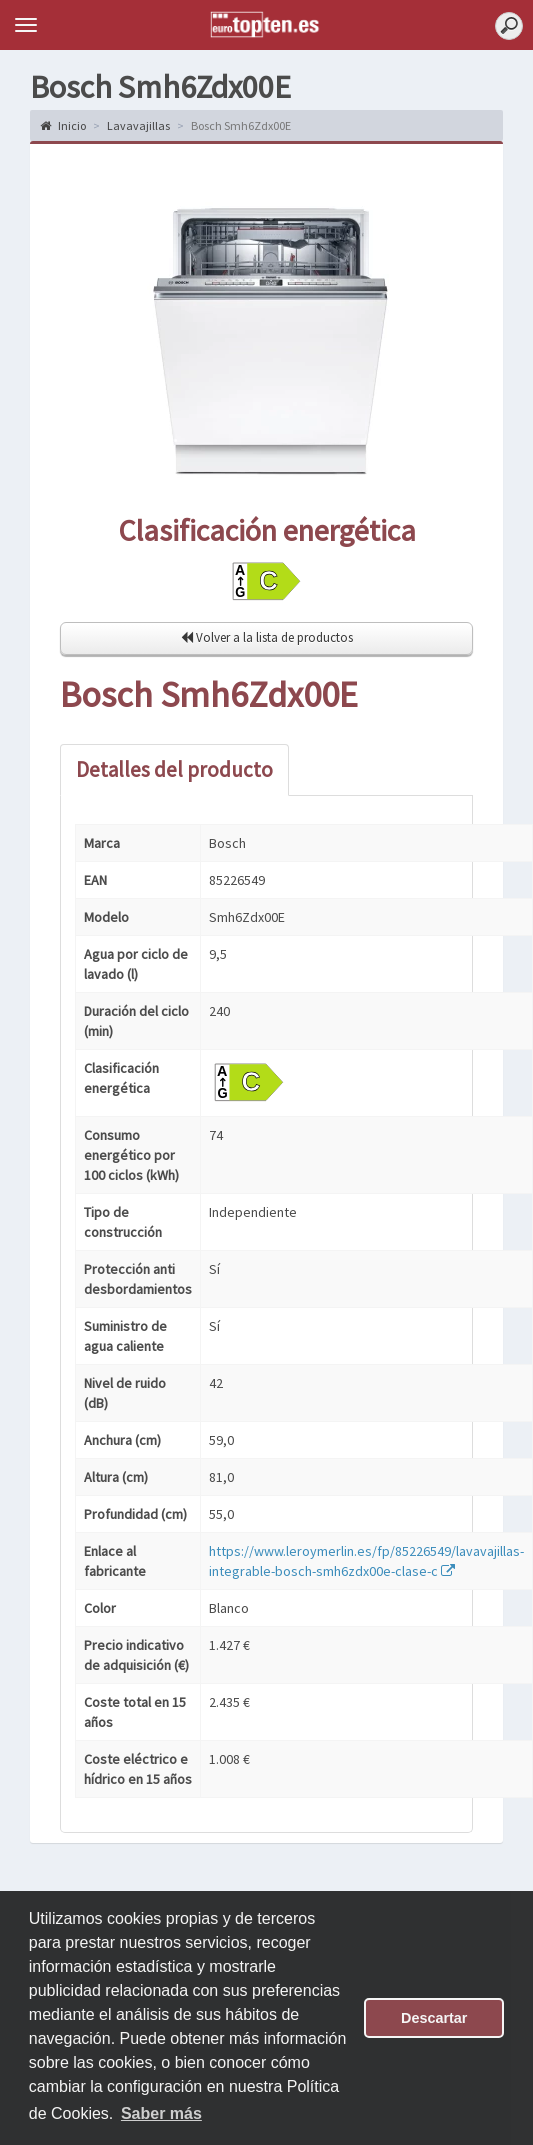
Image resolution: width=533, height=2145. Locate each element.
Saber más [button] (161, 2113)
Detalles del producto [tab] (174, 769)
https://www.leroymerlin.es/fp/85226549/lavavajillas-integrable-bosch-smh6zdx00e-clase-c (366, 1561)
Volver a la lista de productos (267, 637)
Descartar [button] (434, 2018)
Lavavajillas (138, 125)
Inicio (63, 125)
